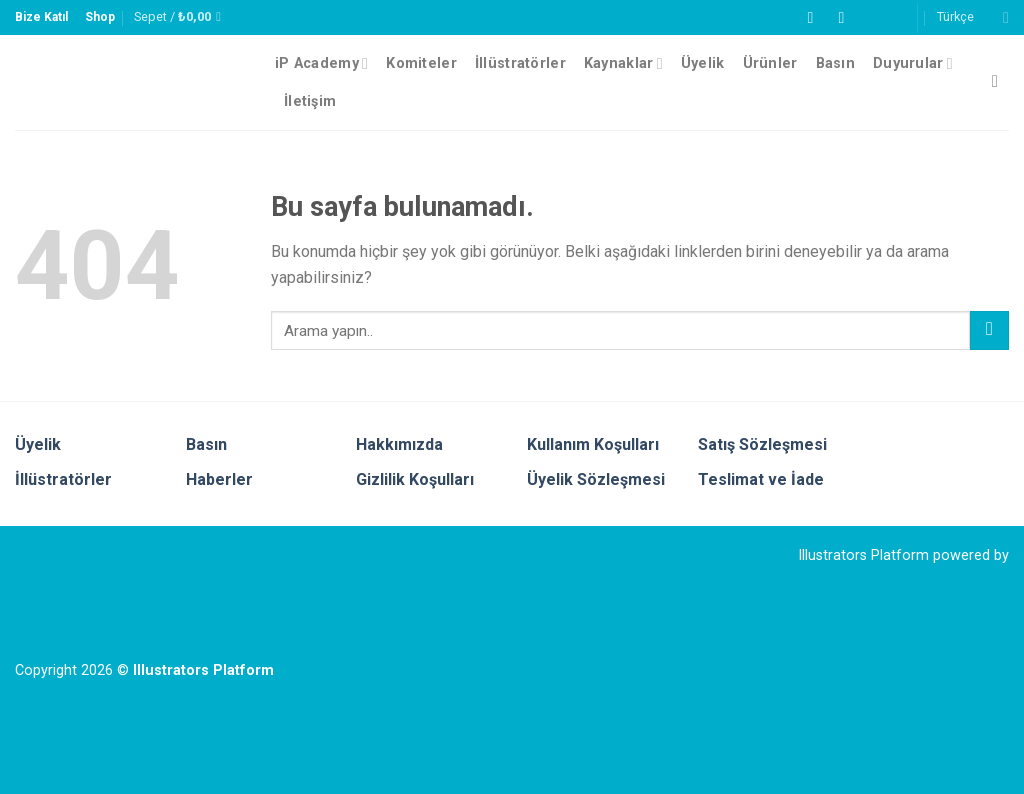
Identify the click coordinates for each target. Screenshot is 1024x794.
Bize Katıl (41, 17)
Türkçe (973, 17)
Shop (100, 17)
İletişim (310, 101)
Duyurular (913, 63)
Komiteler (421, 63)
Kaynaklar (623, 63)
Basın (835, 63)
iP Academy (321, 63)
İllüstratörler (520, 63)
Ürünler (770, 63)
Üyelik (703, 63)
